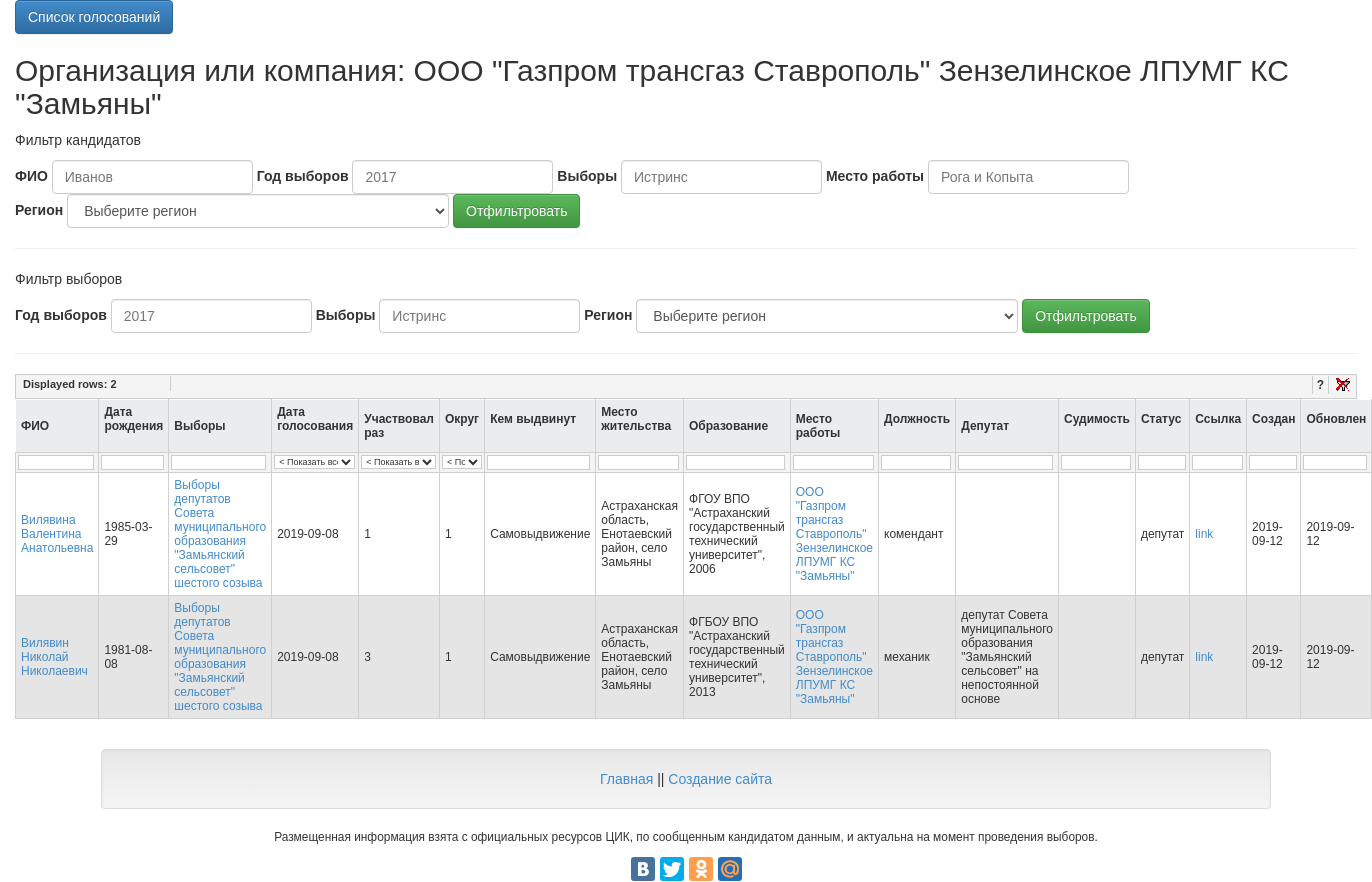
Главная (626, 779)
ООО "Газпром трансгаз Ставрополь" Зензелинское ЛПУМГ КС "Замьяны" (834, 534)
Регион (39, 210)
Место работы (875, 176)
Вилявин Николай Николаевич (54, 657)
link (1204, 534)
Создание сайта (720, 779)
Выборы (587, 176)
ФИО (31, 176)
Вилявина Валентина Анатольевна (57, 534)
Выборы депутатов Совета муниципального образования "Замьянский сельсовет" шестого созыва (220, 534)
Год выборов (303, 176)
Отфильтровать (516, 211)
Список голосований (94, 17)
